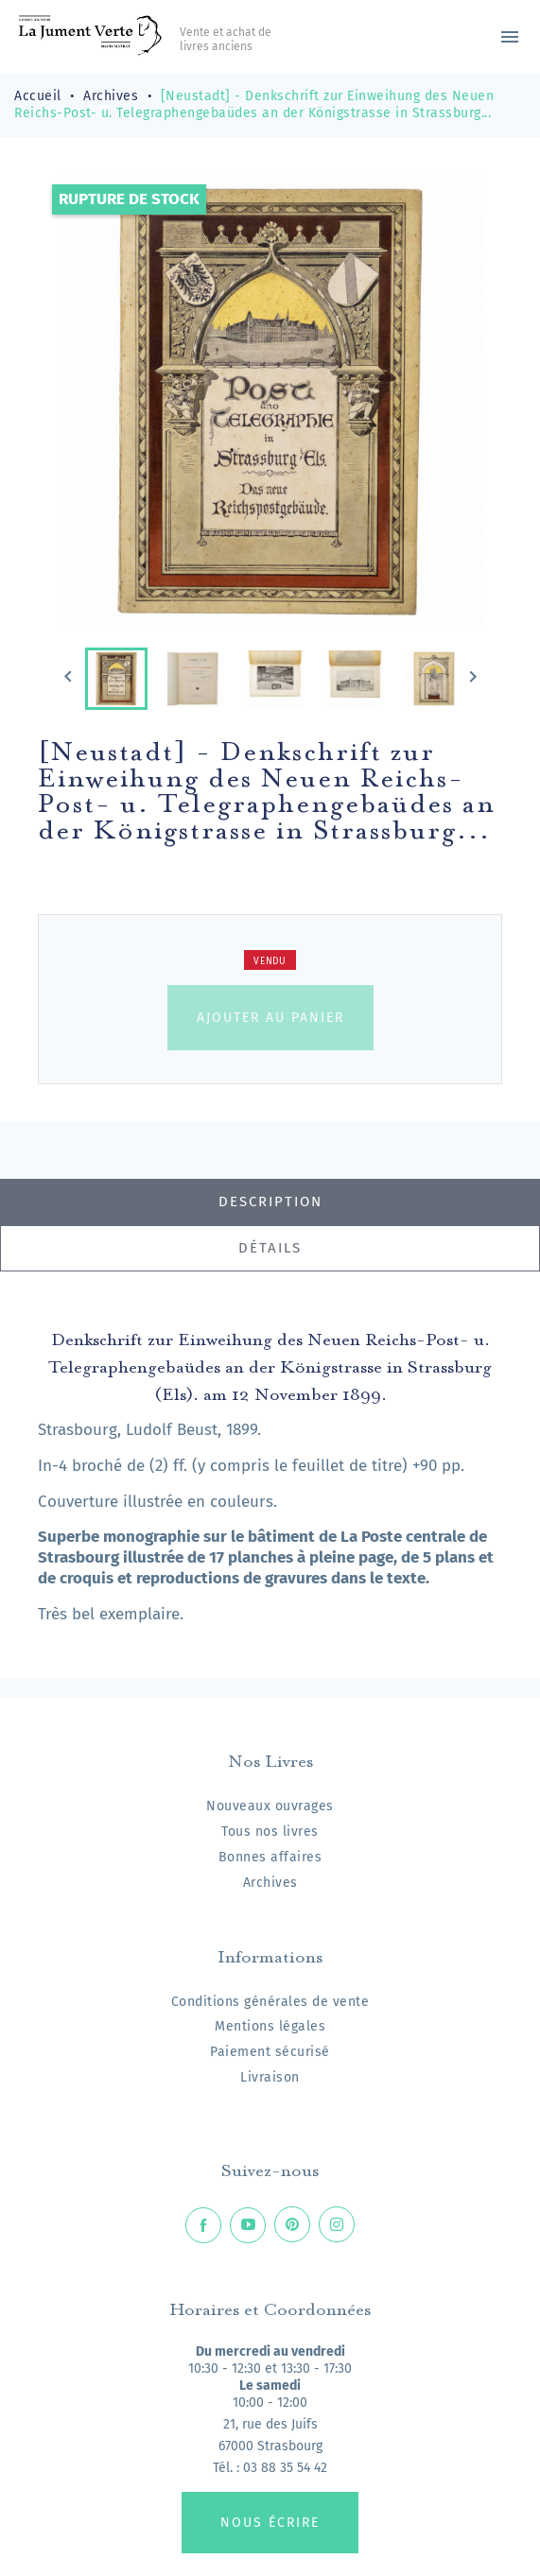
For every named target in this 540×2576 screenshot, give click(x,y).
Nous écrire (270, 2523)
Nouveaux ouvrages (270, 1806)
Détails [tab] (270, 1247)
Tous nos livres (270, 1832)
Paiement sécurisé (270, 2052)
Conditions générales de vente (270, 2002)
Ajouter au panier (270, 1018)
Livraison (270, 2077)
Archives (270, 1883)
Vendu (270, 961)
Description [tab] (270, 1201)
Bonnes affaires (270, 1857)
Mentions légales (270, 2026)
